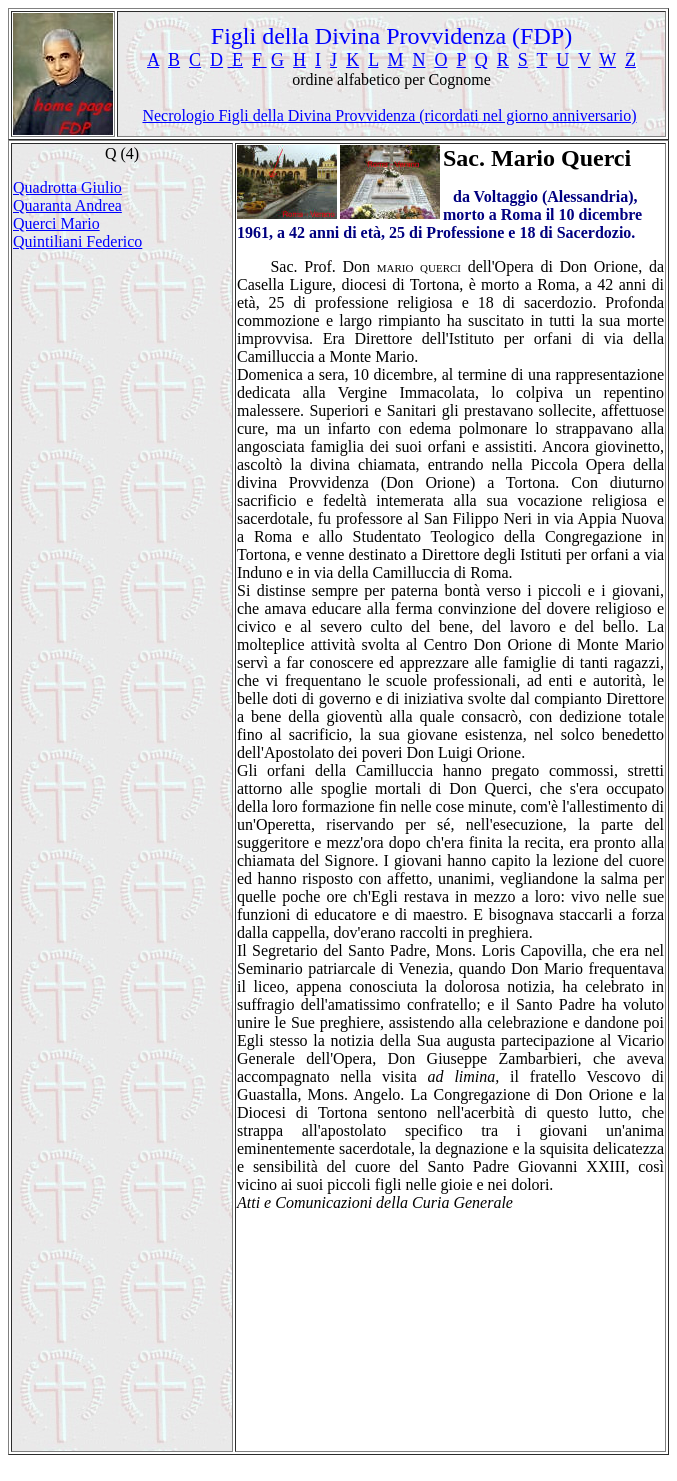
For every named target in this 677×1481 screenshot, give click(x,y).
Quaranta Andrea (67, 205)
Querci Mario (56, 223)
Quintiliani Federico (77, 241)
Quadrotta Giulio (67, 187)
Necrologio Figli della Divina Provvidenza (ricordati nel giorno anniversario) (389, 115)
